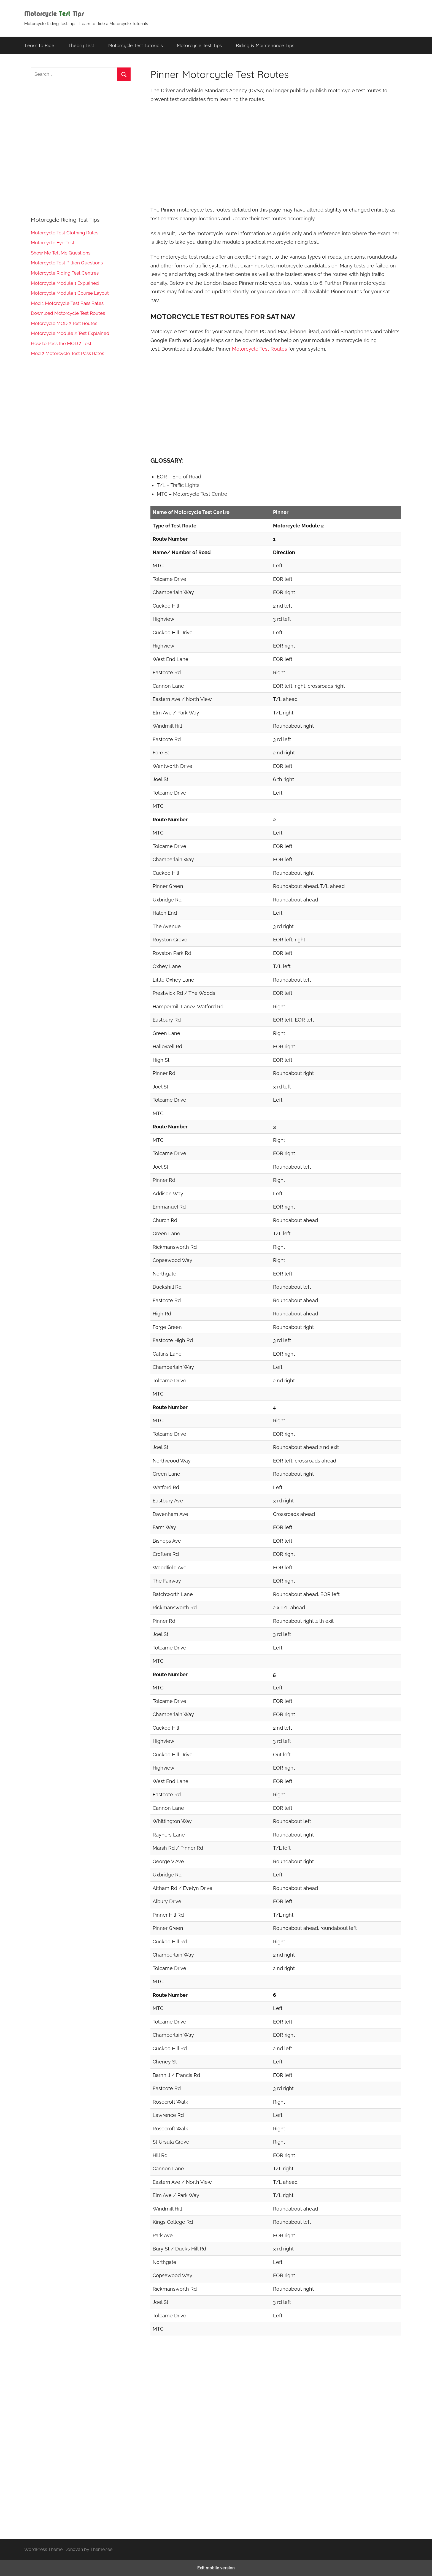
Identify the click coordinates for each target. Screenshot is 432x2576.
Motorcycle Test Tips (199, 45)
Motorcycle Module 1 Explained (65, 283)
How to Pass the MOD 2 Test (61, 343)
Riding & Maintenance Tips (265, 45)
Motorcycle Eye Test (52, 242)
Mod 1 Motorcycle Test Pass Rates (67, 303)
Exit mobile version (216, 2567)
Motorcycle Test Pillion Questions (67, 263)
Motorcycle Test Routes (259, 349)
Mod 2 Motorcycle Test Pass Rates (67, 353)
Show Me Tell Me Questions (60, 253)
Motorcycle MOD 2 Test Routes (64, 323)
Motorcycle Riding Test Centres (65, 273)
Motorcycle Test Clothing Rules (64, 232)
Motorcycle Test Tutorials (135, 45)
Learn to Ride (39, 45)
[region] (275, 154)
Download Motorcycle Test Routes (68, 313)
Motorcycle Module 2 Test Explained (70, 333)
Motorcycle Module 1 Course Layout (70, 293)
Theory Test (81, 45)
